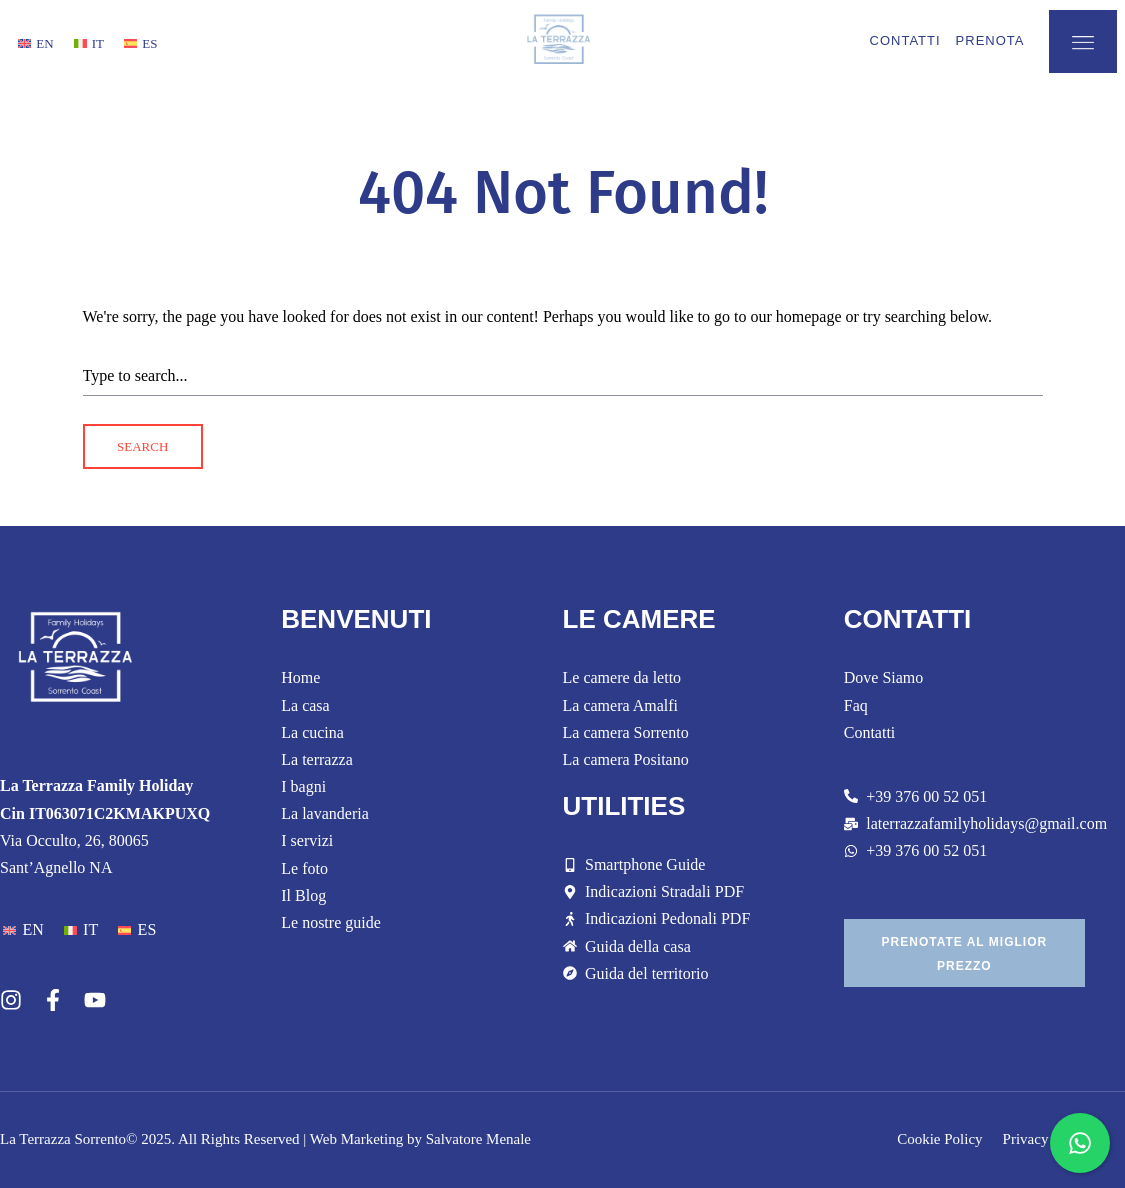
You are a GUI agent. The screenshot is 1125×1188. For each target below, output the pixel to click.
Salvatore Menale (478, 1139)
